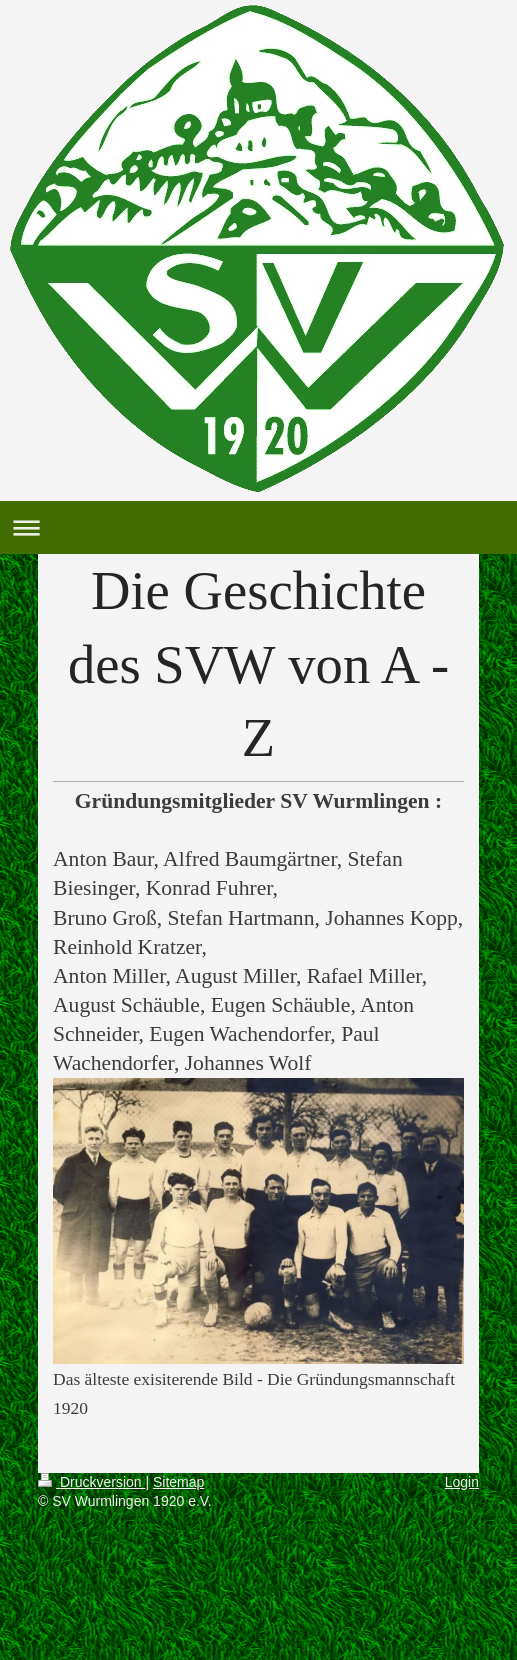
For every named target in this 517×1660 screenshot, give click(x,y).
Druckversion (91, 1482)
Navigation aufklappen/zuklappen (258, 527)
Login (462, 1482)
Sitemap (178, 1482)
